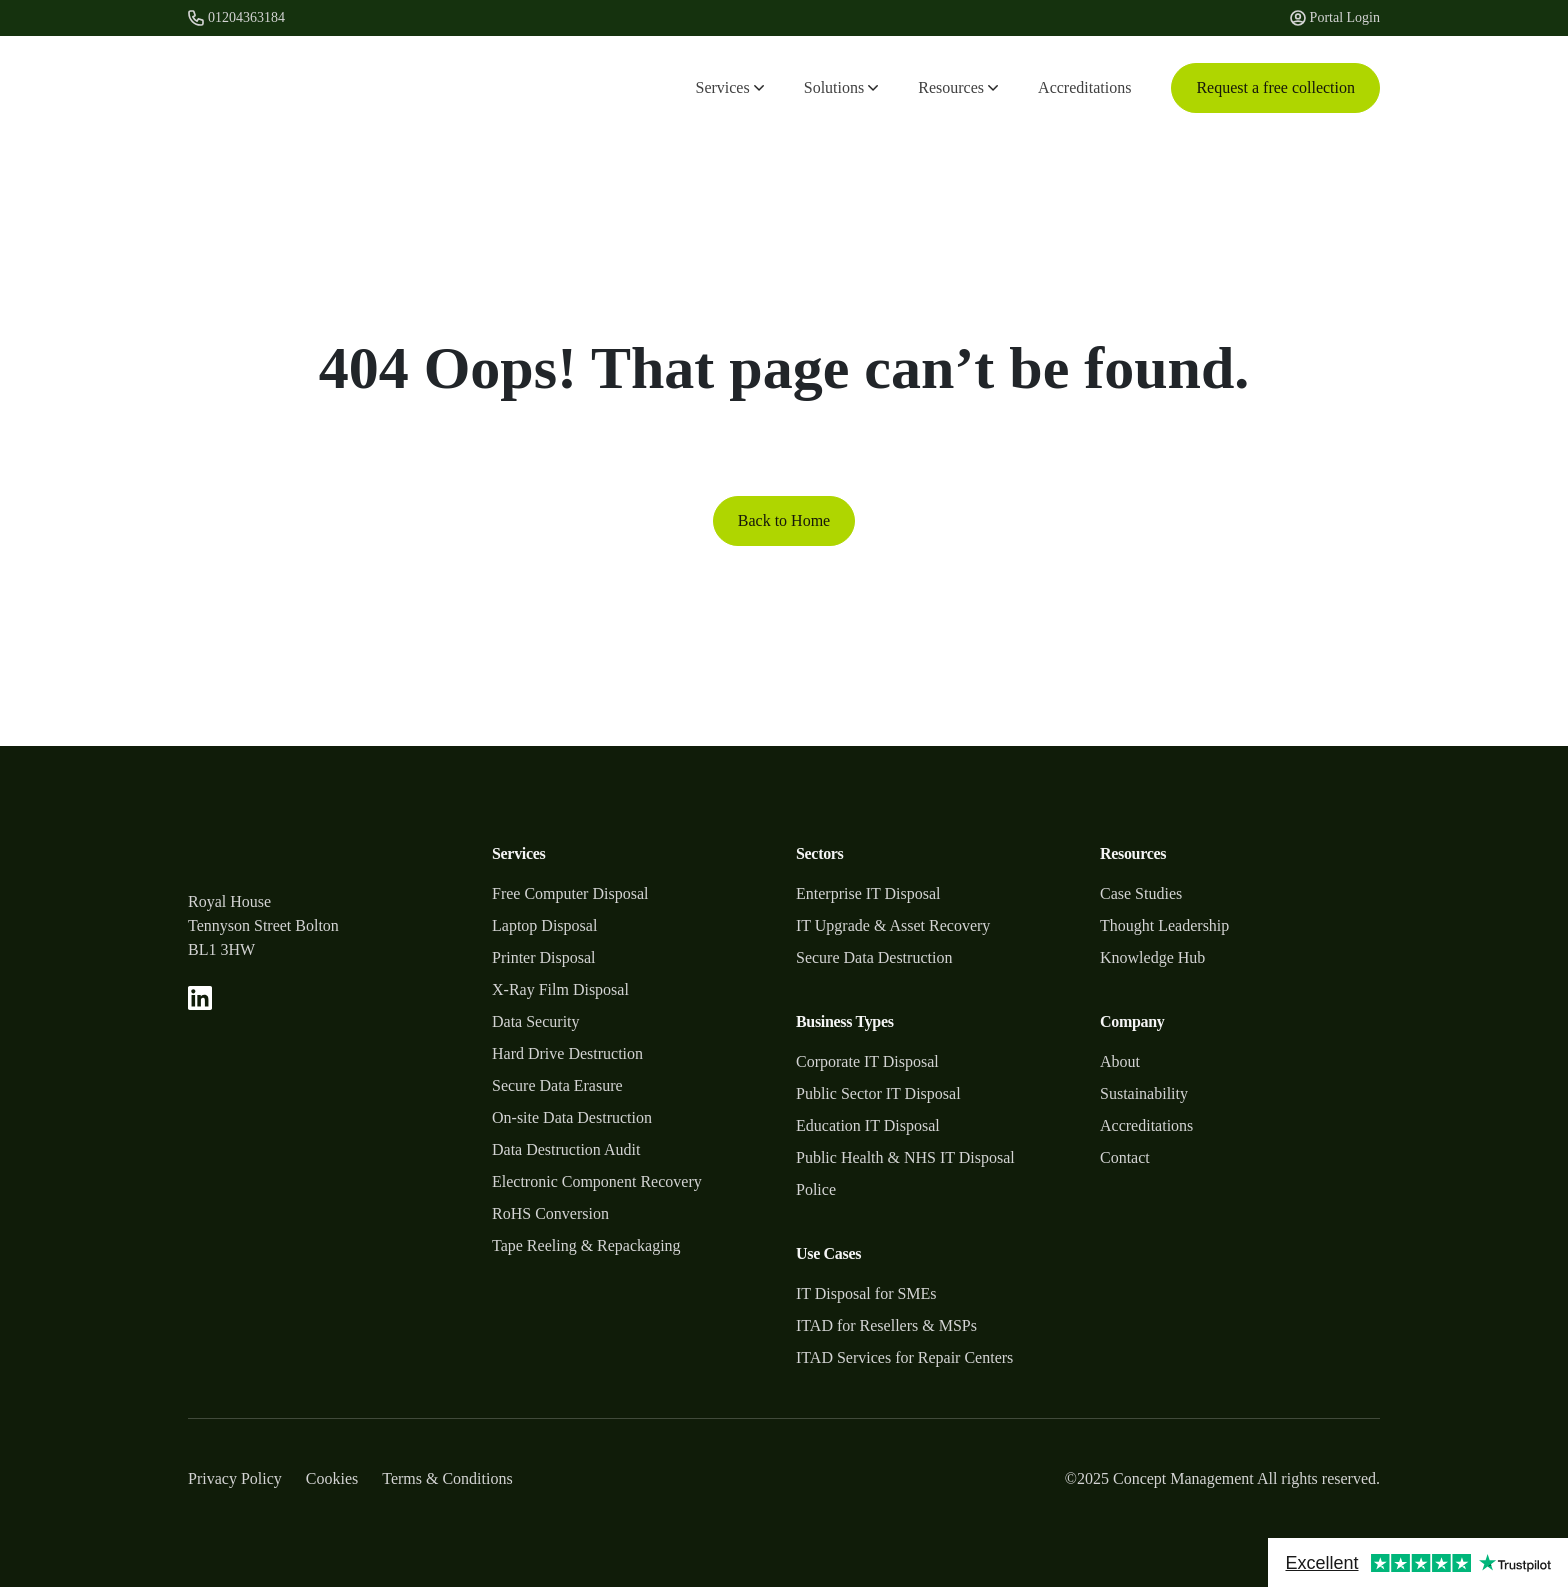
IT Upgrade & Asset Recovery (893, 925)
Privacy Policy (235, 1478)
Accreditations (1084, 87)
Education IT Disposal (868, 1125)
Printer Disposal (544, 957)
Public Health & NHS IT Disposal (905, 1157)
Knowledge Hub (1152, 957)
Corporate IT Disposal (867, 1061)
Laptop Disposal (544, 925)
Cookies (332, 1478)
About (1120, 1061)
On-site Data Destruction (572, 1117)
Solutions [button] (841, 87)
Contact (1125, 1157)
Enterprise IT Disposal (868, 893)
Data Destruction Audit (566, 1149)
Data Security (536, 1021)
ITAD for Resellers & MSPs (886, 1325)
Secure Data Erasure (557, 1085)
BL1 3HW (221, 949)
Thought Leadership (1164, 925)
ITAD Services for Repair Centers (904, 1357)
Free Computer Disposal (570, 893)
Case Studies (1141, 893)
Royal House (229, 901)
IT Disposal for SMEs (866, 1293)
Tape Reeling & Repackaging (586, 1245)
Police (816, 1189)
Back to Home (784, 520)
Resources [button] (958, 87)
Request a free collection (1275, 87)
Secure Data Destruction (874, 957)
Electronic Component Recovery (597, 1181)
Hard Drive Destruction (567, 1053)
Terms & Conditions (447, 1478)
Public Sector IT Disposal (878, 1093)
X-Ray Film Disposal (560, 989)
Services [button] (730, 87)
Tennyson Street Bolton (263, 925)
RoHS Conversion (550, 1213)
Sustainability (1144, 1093)
